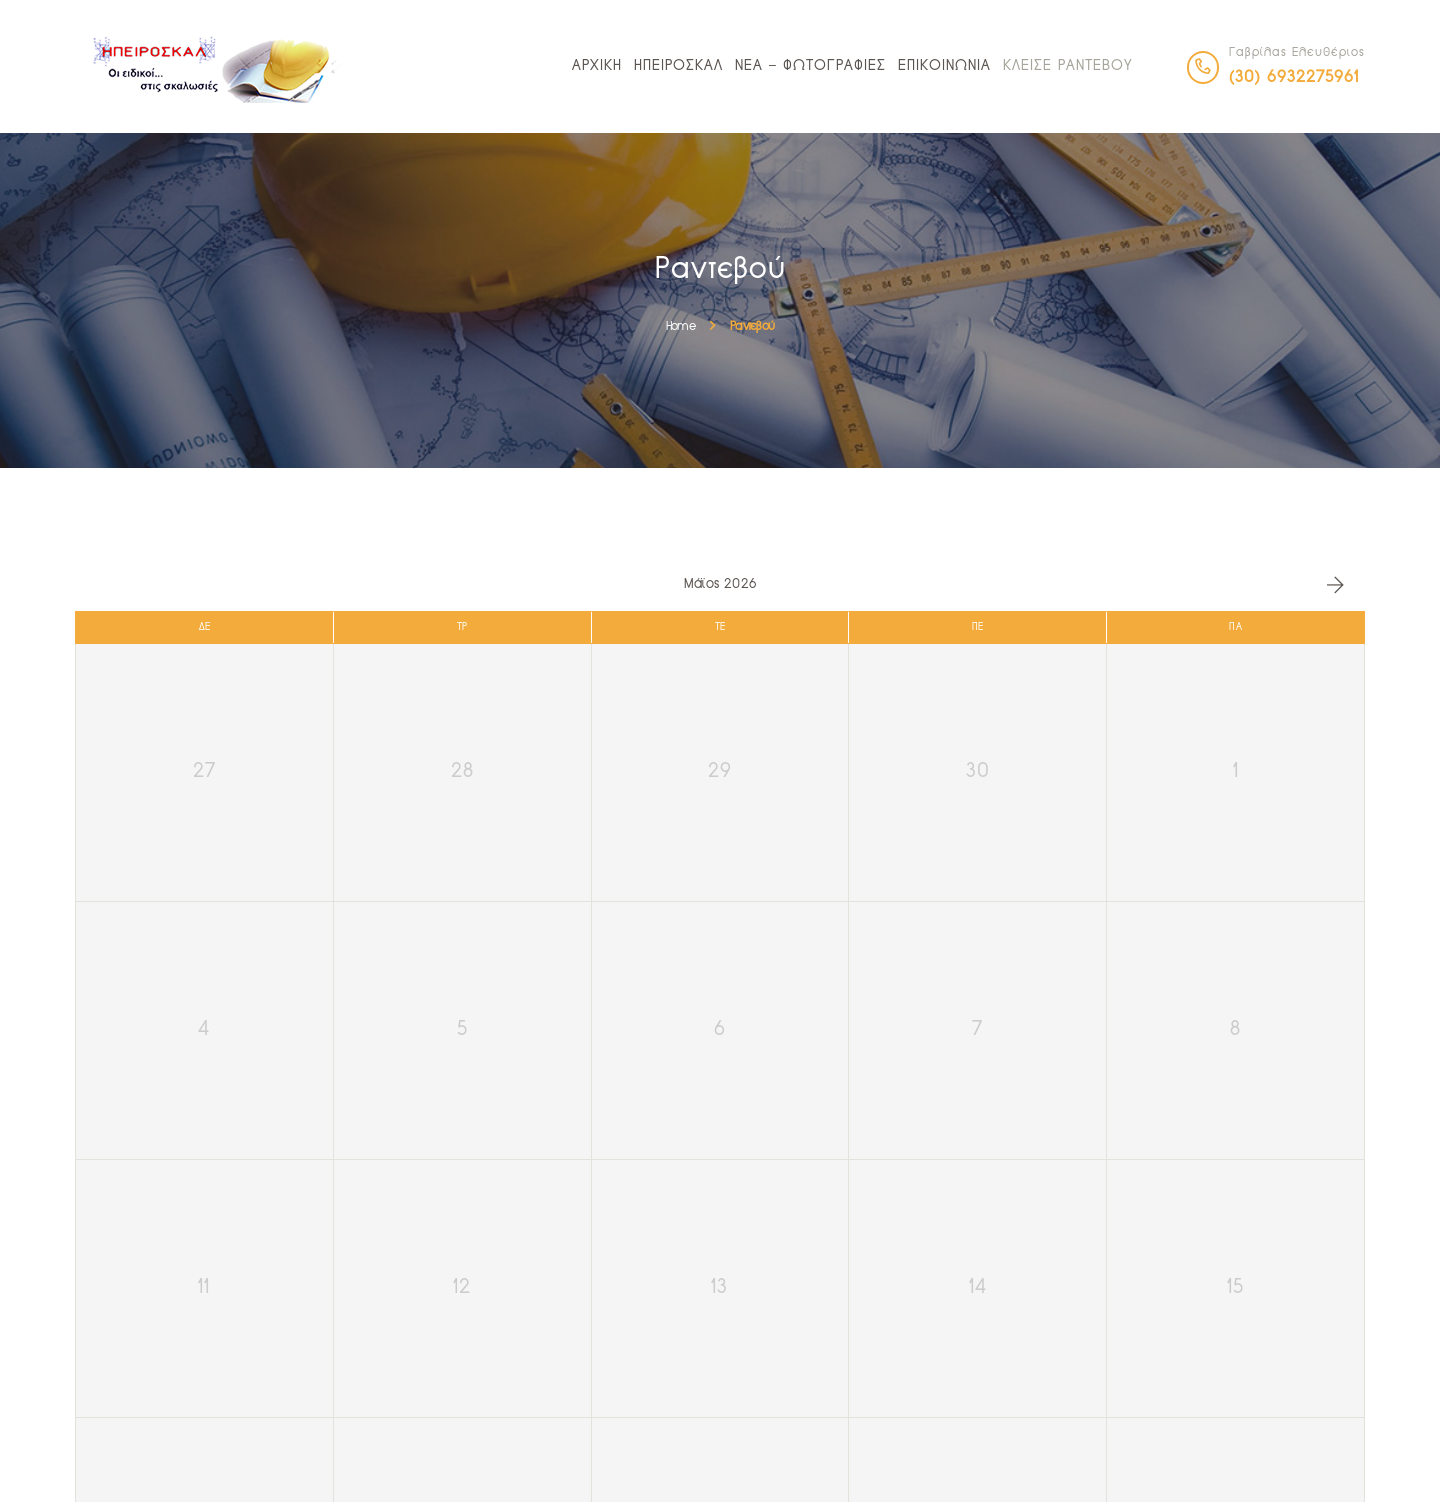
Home (680, 326)
